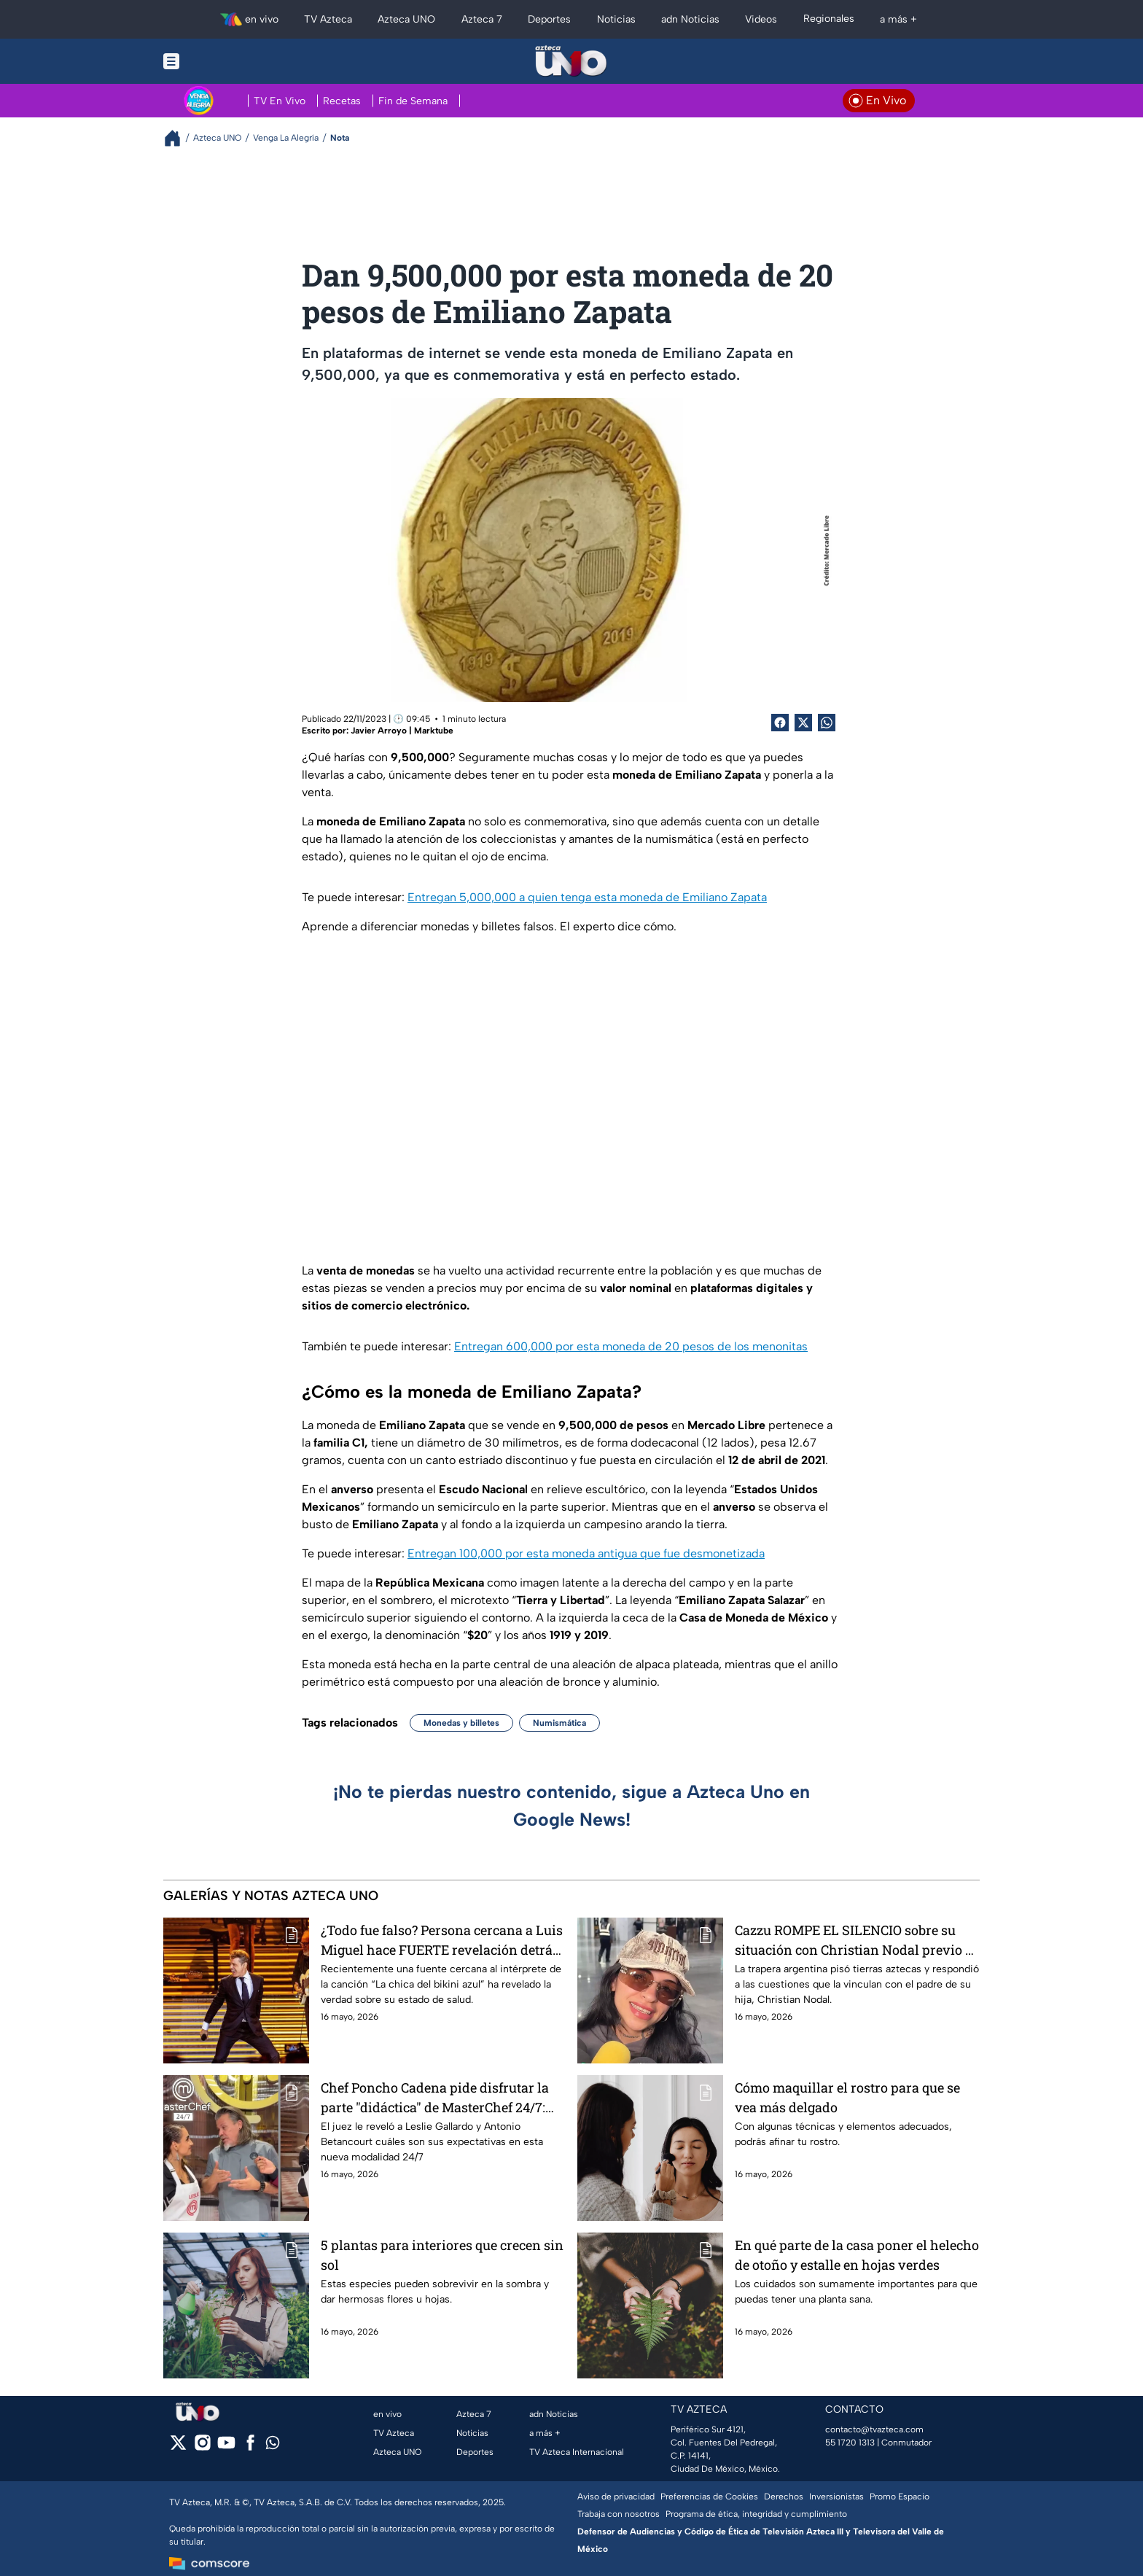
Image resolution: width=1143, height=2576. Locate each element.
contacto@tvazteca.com (874, 2429)
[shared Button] (826, 722)
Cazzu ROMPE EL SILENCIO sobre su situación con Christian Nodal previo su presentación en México (857, 1939)
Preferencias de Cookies (709, 2496)
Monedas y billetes (461, 1723)
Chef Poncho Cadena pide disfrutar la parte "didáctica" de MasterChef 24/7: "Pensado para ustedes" (435, 2097)
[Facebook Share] (780, 722)
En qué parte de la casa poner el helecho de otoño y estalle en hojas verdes (857, 2254)
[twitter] (178, 2447)
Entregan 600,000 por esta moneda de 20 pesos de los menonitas (631, 1346)
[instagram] (202, 2447)
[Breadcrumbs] (178, 138)
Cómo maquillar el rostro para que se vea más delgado (847, 2097)
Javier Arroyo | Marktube (402, 730)
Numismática (559, 1723)
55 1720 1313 (850, 2442)
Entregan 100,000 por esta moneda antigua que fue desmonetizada (586, 1553)
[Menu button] (221, 61)
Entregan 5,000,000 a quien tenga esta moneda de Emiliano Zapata (587, 897)
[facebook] (250, 2447)
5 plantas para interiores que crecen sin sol (442, 2254)
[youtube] (226, 2447)
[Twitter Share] (803, 722)
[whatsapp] (272, 2446)
